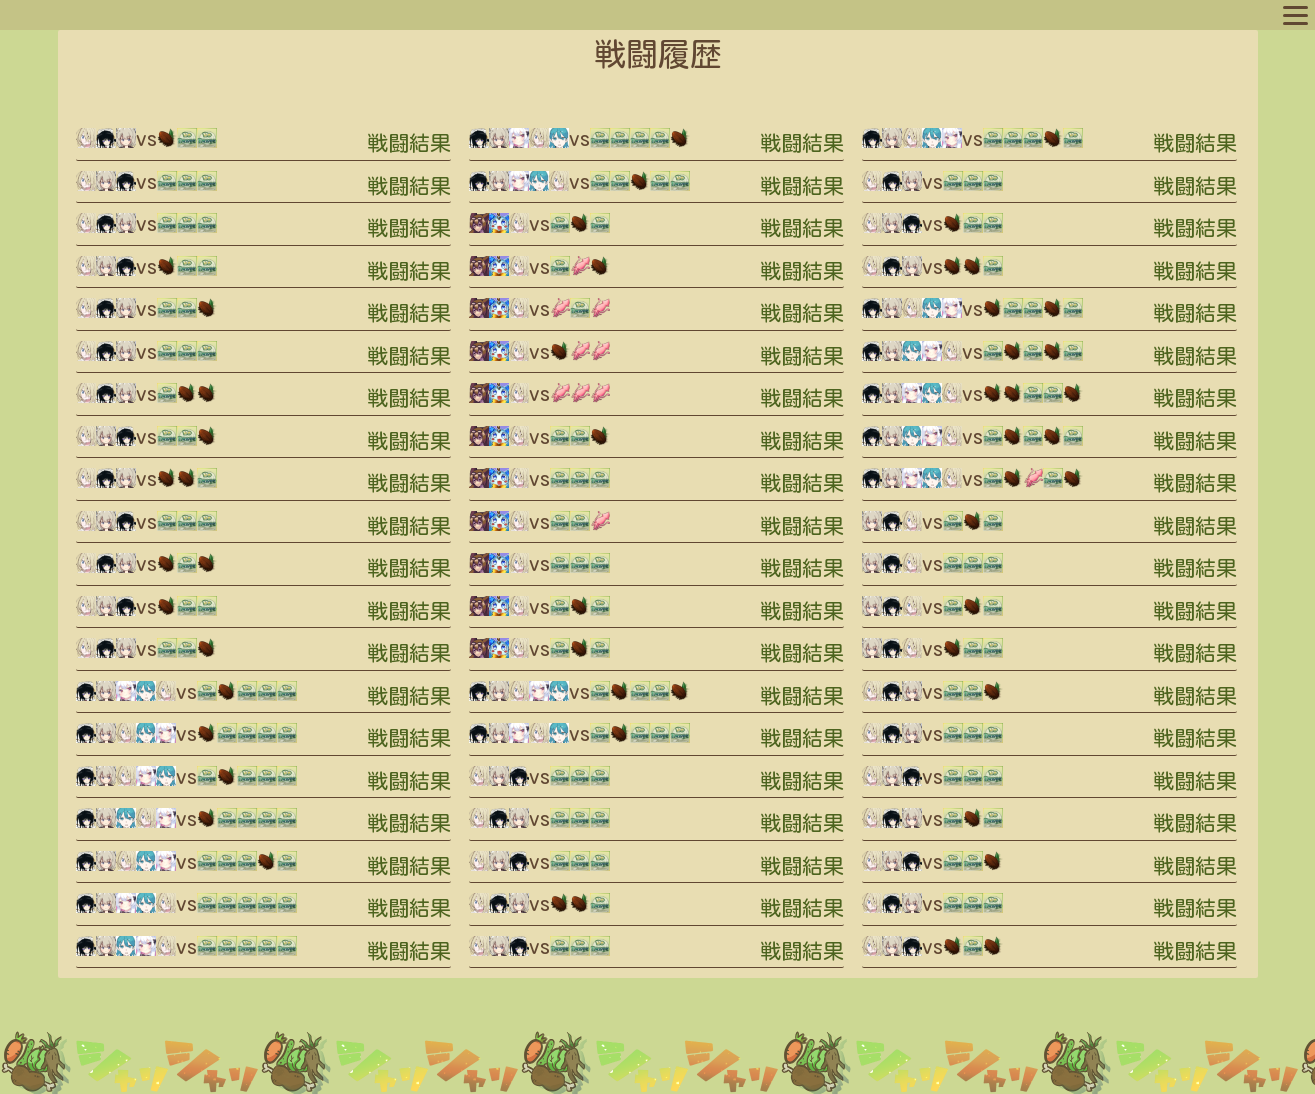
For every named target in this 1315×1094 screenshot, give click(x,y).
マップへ (52, 14)
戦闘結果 (409, 143)
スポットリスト (339, 14)
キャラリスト (234, 14)
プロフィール (136, 14)
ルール (423, 14)
